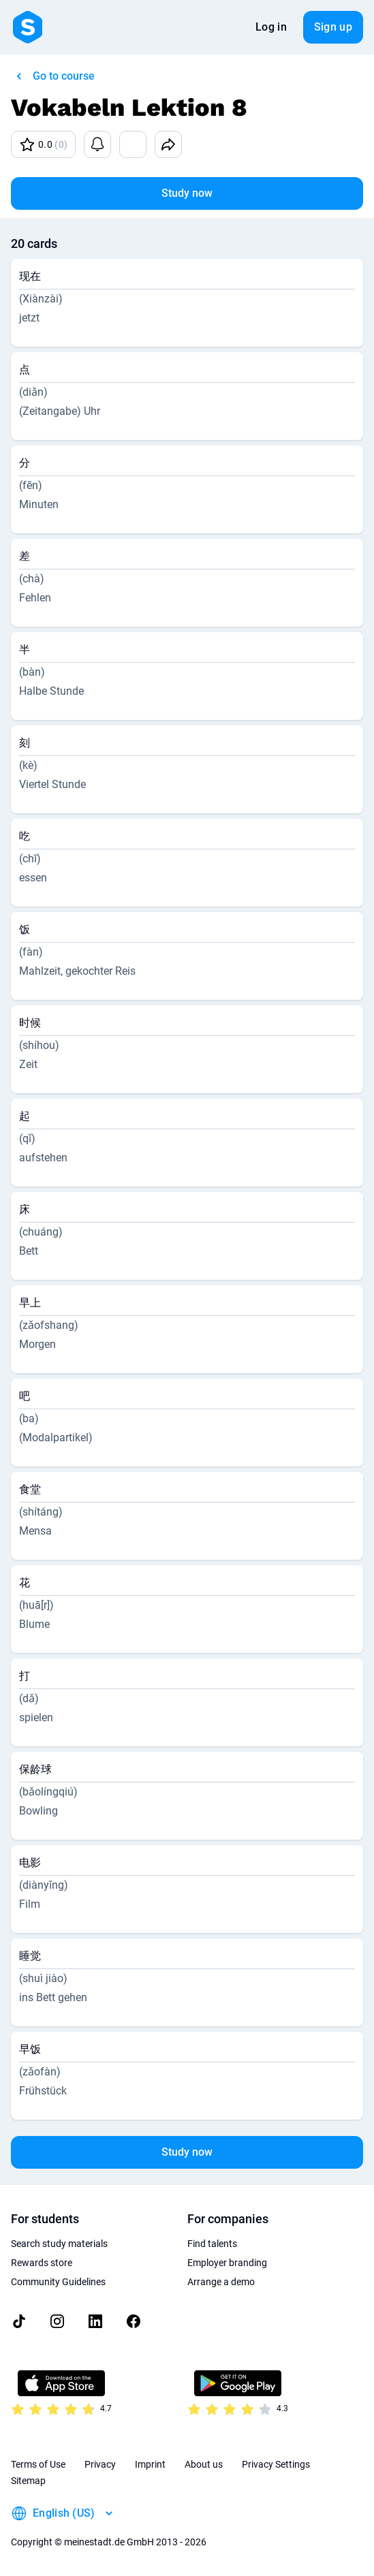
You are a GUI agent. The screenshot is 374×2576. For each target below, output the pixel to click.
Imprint (150, 2464)
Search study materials (59, 2243)
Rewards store (41, 2262)
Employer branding (227, 2262)
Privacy (100, 2464)
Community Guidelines (58, 2281)
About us (204, 2464)
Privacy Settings (276, 2464)
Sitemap (28, 2480)
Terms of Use (38, 2464)
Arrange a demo (221, 2281)
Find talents (212, 2243)
